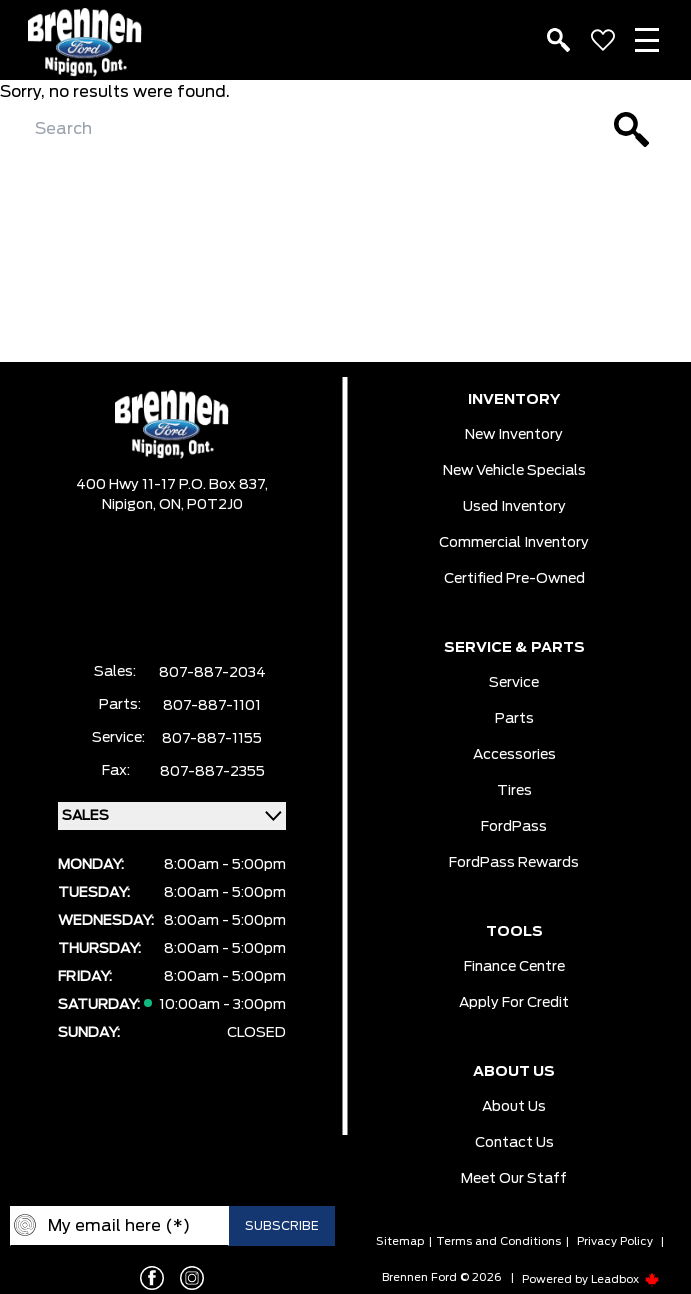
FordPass (514, 827)
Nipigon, (130, 505)
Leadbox (625, 1279)
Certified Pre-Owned (514, 579)
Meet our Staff (514, 1179)
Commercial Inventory (514, 543)
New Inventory (514, 435)
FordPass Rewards (514, 863)
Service (514, 683)
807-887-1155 (212, 739)
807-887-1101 (212, 706)
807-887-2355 (212, 772)
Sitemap (400, 1241)
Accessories (514, 755)
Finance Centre (514, 967)
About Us (514, 1107)
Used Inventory (514, 507)
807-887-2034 (212, 673)
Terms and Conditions (498, 1241)
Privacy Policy (615, 1241)
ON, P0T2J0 (201, 505)
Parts (514, 719)
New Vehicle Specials (514, 471)
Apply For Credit (514, 1003)
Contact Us (514, 1143)
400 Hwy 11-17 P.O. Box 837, (172, 485)
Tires (514, 791)
